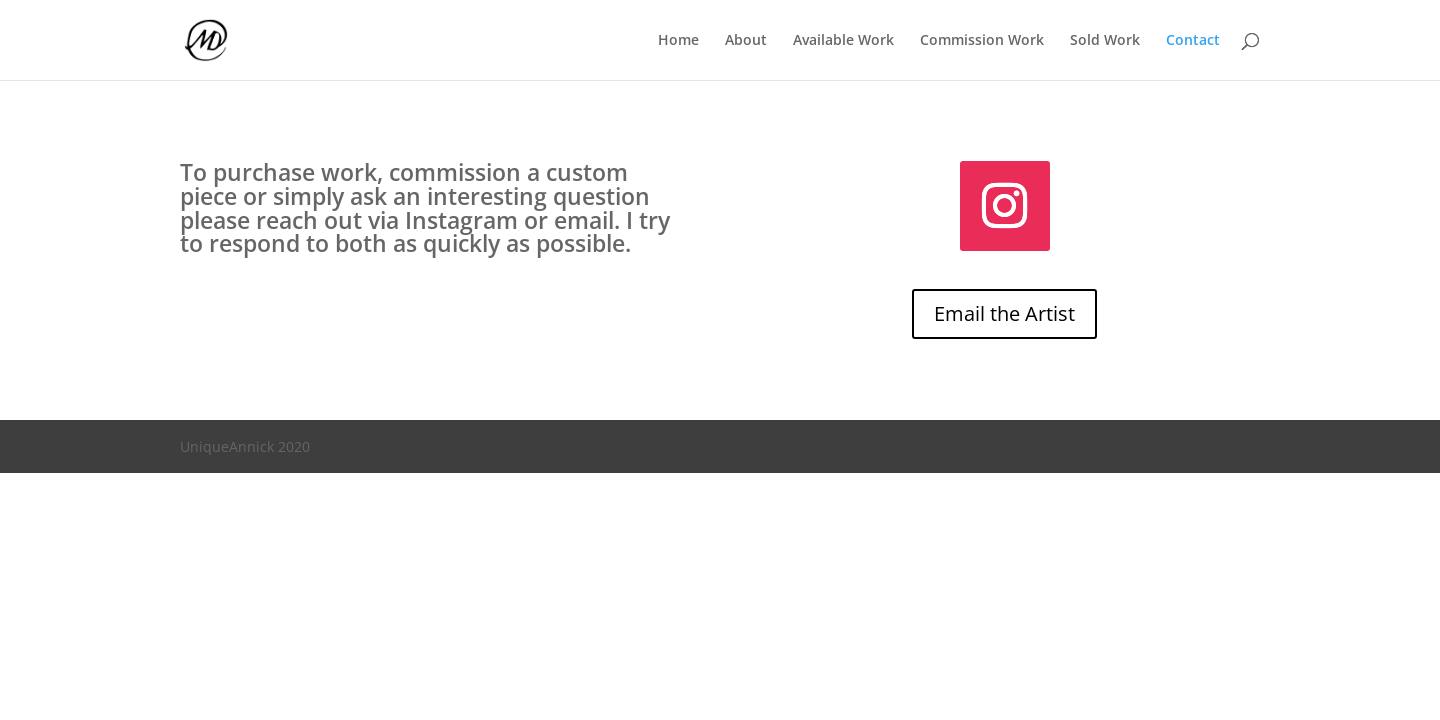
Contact (1193, 41)
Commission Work (982, 41)
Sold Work (1105, 41)
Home (678, 41)
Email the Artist (1004, 313)
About (746, 41)
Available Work (843, 41)
